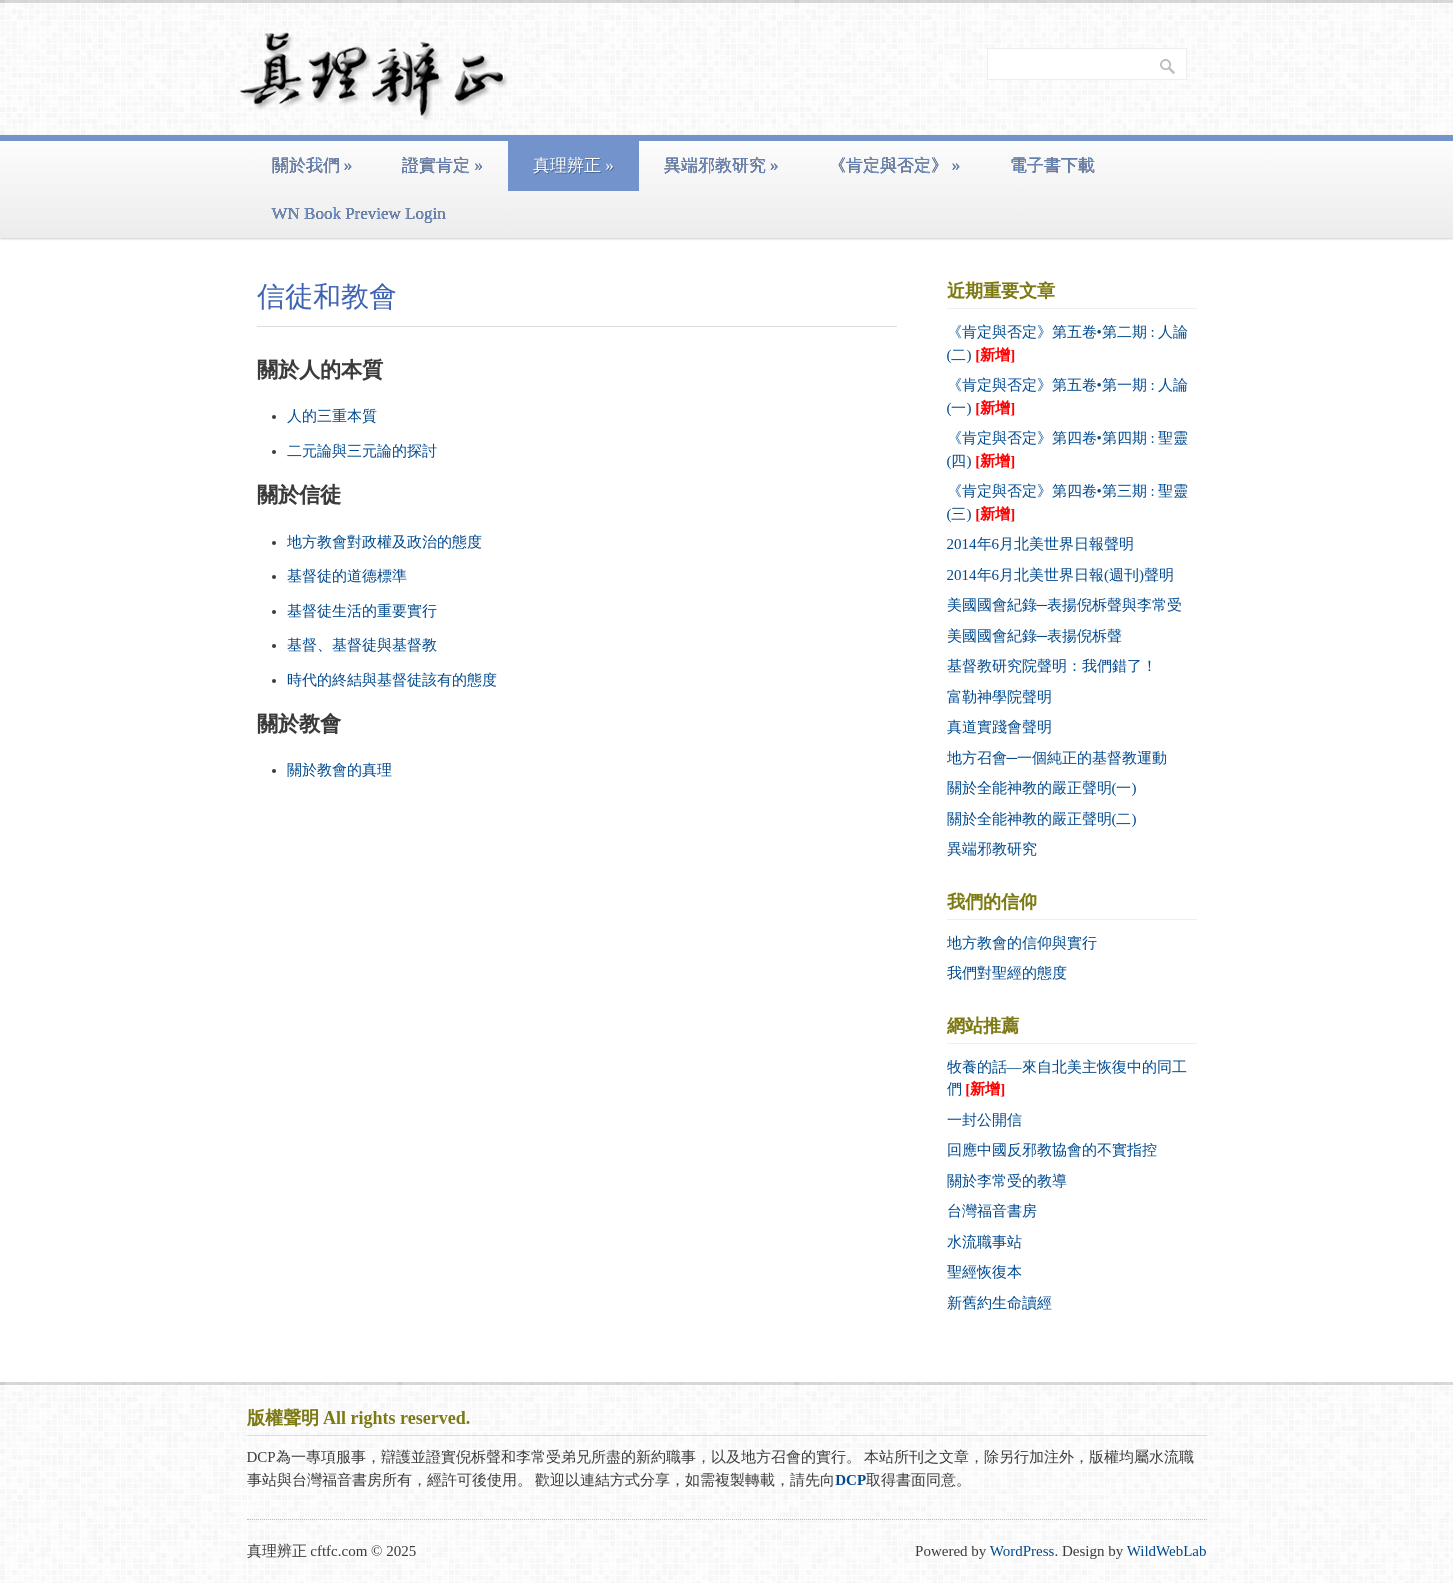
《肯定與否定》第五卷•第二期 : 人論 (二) (1068, 343)
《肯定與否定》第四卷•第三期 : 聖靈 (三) (1068, 502)
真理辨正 (573, 165)
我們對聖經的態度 (1007, 973)
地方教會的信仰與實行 (1022, 943)
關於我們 (312, 165)
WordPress (1022, 1551)
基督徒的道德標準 (347, 576)
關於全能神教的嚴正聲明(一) (1042, 788)
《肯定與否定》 (895, 165)
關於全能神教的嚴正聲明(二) (1042, 819)
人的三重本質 (332, 416)
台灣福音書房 (992, 1211)
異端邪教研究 (721, 165)
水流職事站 (984, 1242)
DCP (850, 1480)
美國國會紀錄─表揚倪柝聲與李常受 (1065, 605)
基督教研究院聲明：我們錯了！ (1052, 666)
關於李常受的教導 (1007, 1181)
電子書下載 (1052, 165)
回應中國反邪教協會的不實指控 (1052, 1150)
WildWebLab (1167, 1551)
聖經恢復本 (984, 1272)
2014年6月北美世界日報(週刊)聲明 (1061, 575)
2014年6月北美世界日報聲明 (1041, 544)
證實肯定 (442, 165)
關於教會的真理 (339, 770)
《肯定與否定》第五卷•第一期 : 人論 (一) (1068, 396)
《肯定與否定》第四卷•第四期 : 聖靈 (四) (1068, 449)
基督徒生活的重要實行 (362, 611)
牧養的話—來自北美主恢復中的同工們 (1067, 1078)
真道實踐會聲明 (999, 727)
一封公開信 (984, 1120)
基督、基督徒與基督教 (362, 645)
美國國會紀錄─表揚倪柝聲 (1035, 636)
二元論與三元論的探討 (362, 451)
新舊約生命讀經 (999, 1303)
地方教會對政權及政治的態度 (384, 542)
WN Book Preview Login (359, 213)
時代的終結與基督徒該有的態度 (392, 680)
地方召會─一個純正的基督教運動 (1057, 758)
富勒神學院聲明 (999, 697)
